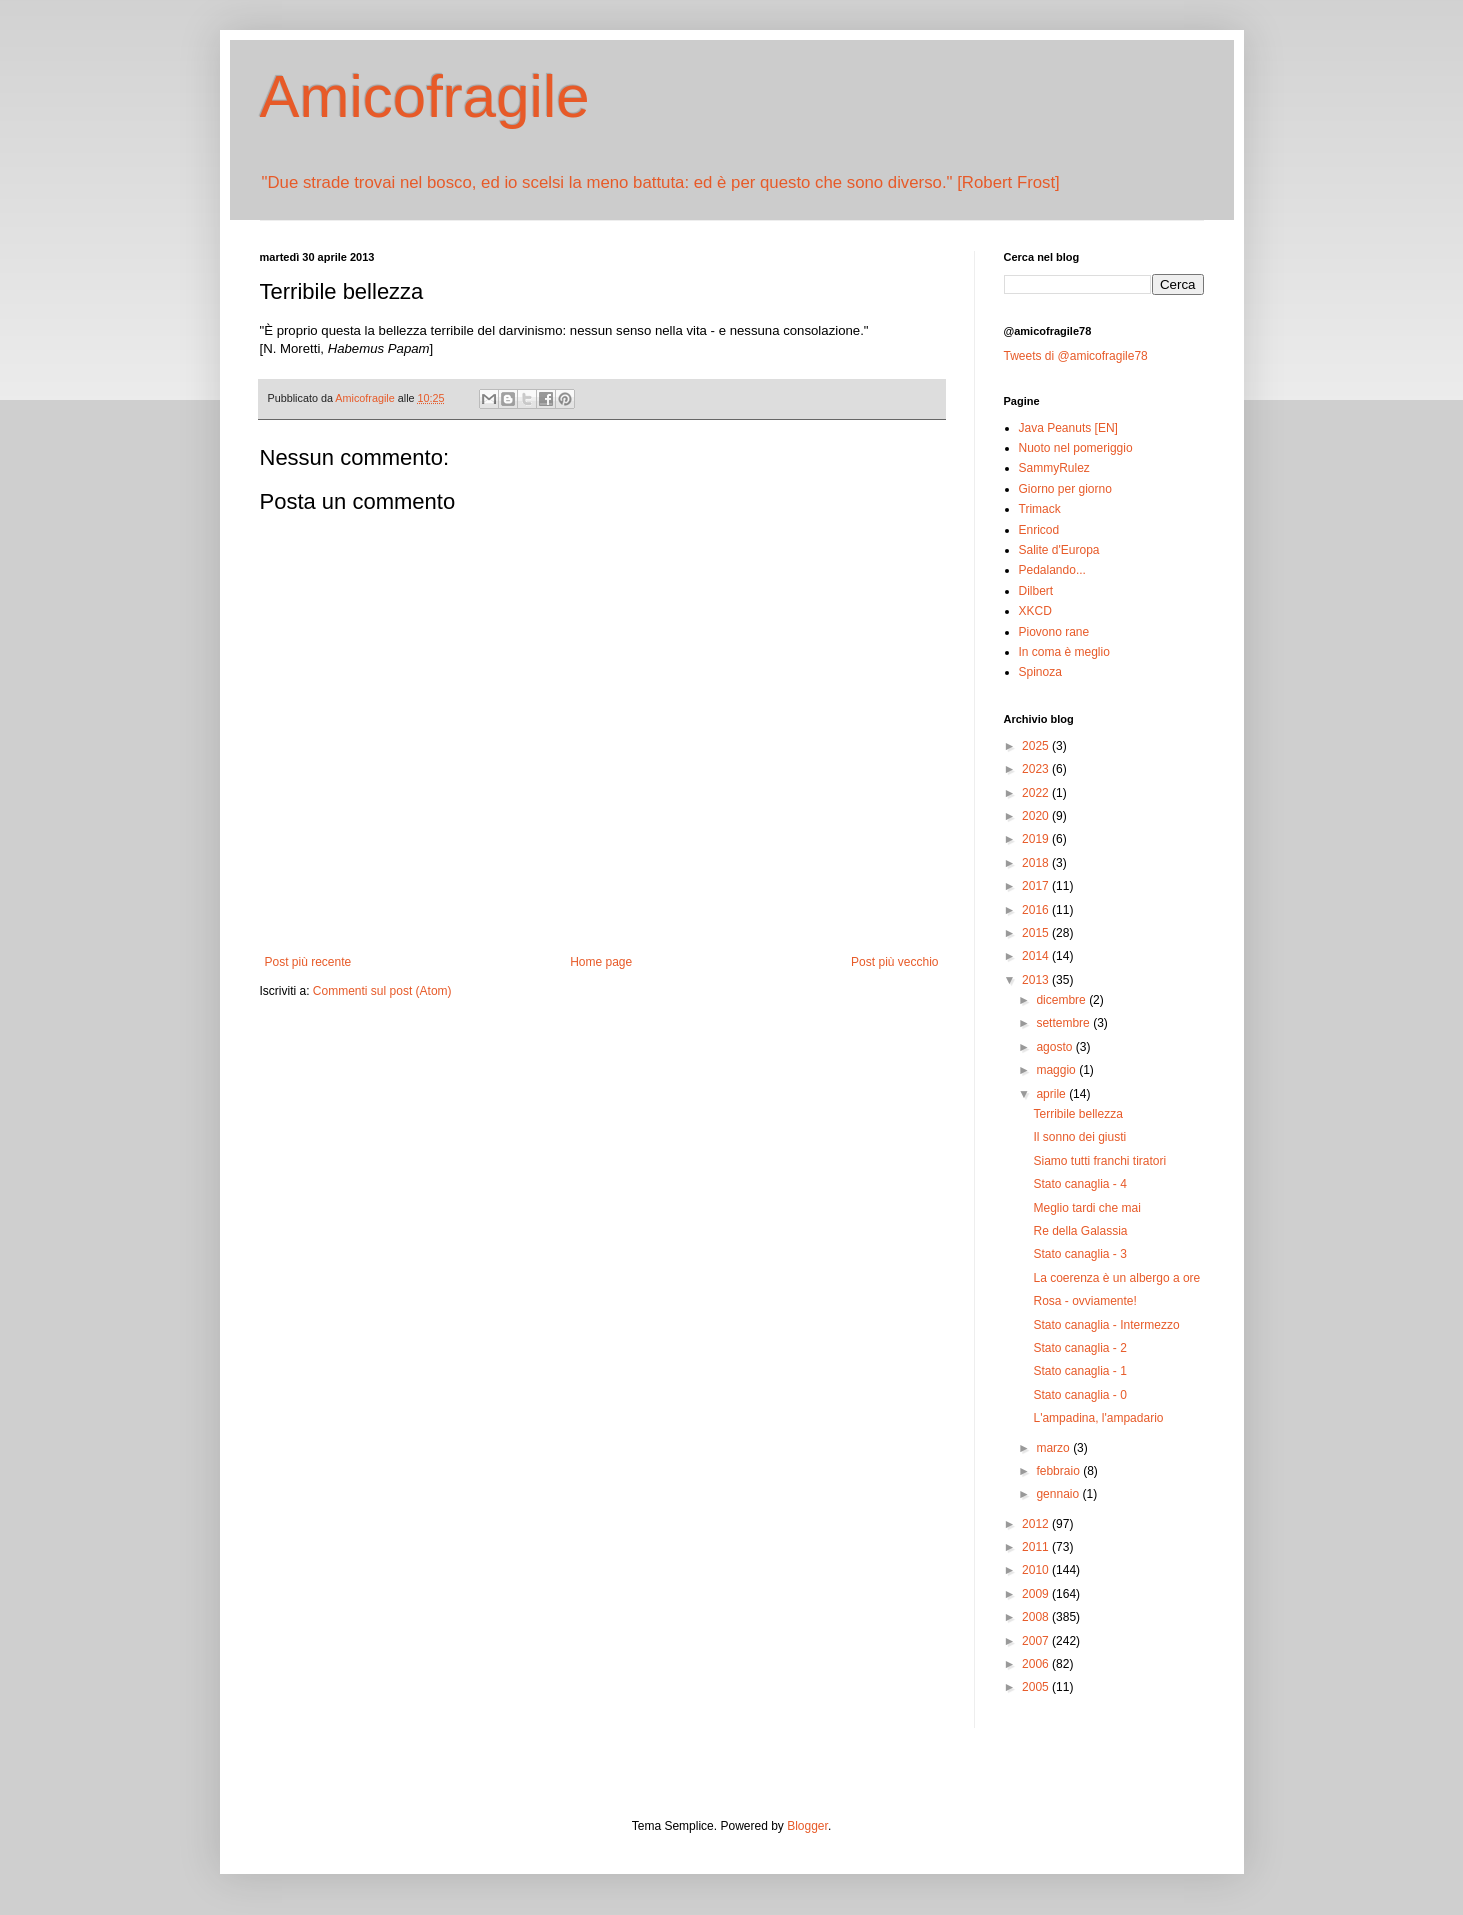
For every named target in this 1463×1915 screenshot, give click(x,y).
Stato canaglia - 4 (1079, 1184)
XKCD (1035, 611)
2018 (1037, 863)
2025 (1037, 746)
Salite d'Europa (1059, 550)
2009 (1037, 1594)
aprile (1052, 1094)
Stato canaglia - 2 (1079, 1348)
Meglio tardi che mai (1086, 1208)
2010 (1037, 1570)
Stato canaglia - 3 (1079, 1254)
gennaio (1059, 1494)
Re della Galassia (1080, 1231)
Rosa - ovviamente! (1084, 1301)
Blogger (807, 1826)
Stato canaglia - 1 (1079, 1371)
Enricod (1039, 530)
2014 (1037, 956)
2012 (1037, 1524)
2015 (1037, 933)
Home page (601, 962)
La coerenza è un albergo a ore (1116, 1278)
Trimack (1040, 509)
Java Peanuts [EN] (1068, 428)
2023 (1037, 769)
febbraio (1059, 1471)
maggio (1057, 1070)
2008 (1037, 1617)
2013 (1037, 980)
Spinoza (1040, 672)
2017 (1037, 886)
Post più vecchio (894, 962)
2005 (1037, 1687)
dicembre (1062, 1000)
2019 (1037, 839)
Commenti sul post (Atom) (382, 991)
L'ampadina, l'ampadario (1098, 1418)
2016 (1037, 910)
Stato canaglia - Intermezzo (1106, 1325)
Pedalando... (1052, 570)
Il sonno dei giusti (1079, 1137)
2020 (1037, 816)
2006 (1037, 1664)
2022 (1037, 793)
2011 (1037, 1547)
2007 (1037, 1641)
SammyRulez (1054, 468)
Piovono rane (1054, 632)
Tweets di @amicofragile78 (1076, 356)
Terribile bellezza (1077, 1114)
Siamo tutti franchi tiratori (1099, 1161)
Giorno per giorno (1065, 489)
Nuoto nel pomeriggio (1076, 448)
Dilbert (1036, 591)
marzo (1054, 1448)
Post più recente (308, 962)
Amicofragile (425, 96)
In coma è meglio (1064, 652)
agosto (1055, 1047)
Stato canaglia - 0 (1079, 1395)
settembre (1064, 1023)
